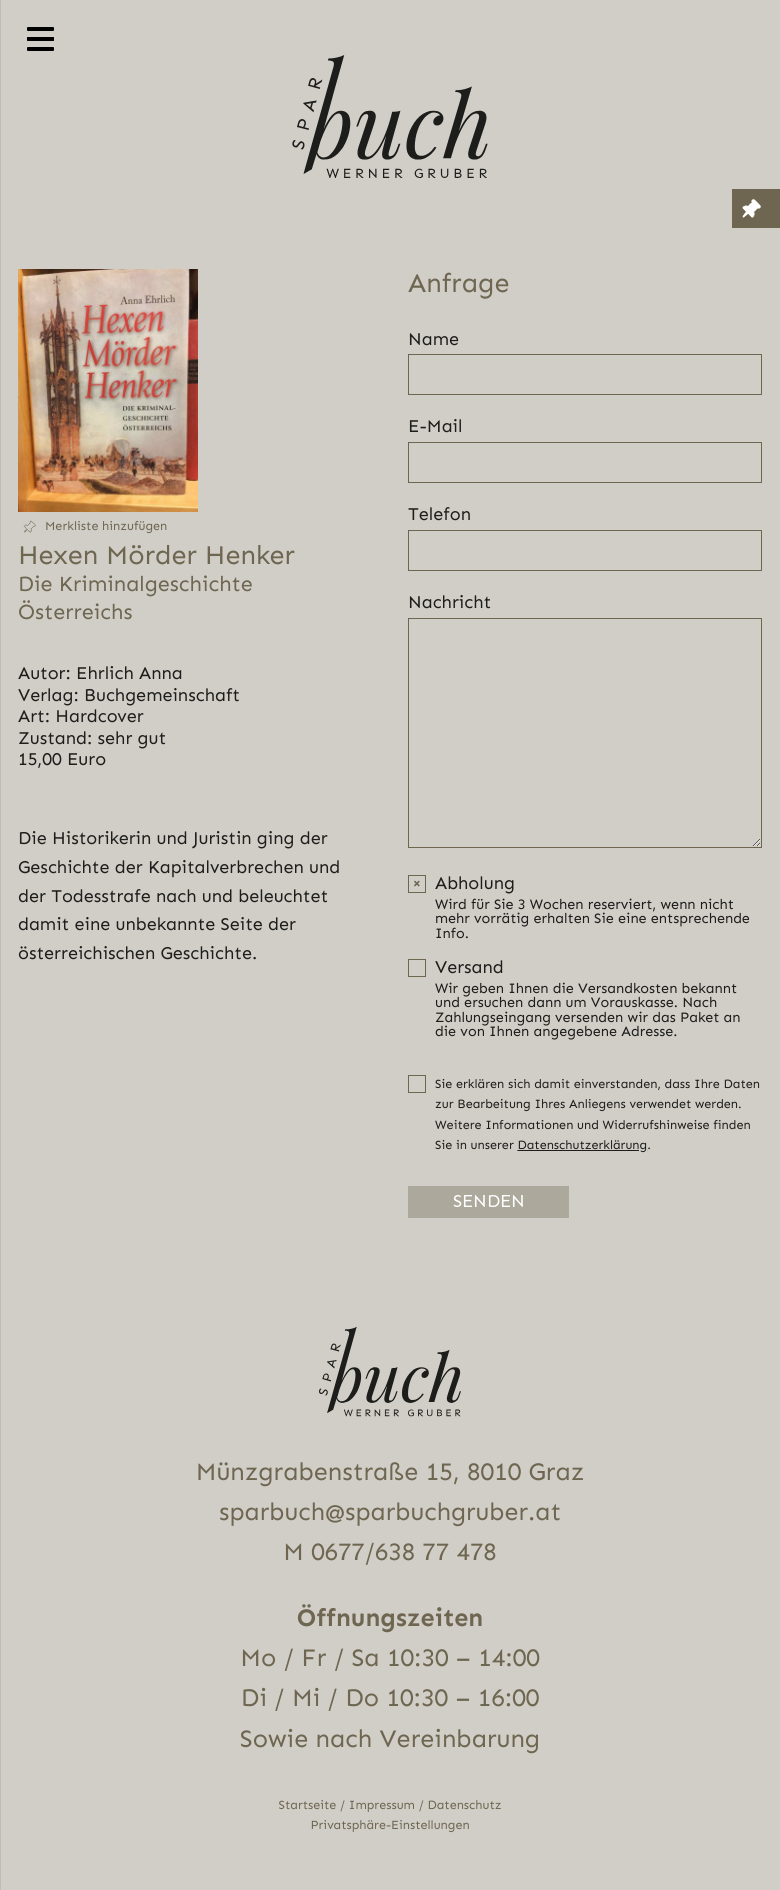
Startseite (307, 1804)
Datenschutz (465, 1804)
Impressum (382, 1804)
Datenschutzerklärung (582, 1145)
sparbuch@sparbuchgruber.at (389, 1511)
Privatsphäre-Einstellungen (390, 1824)
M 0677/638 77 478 (389, 1551)
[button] (108, 526)
